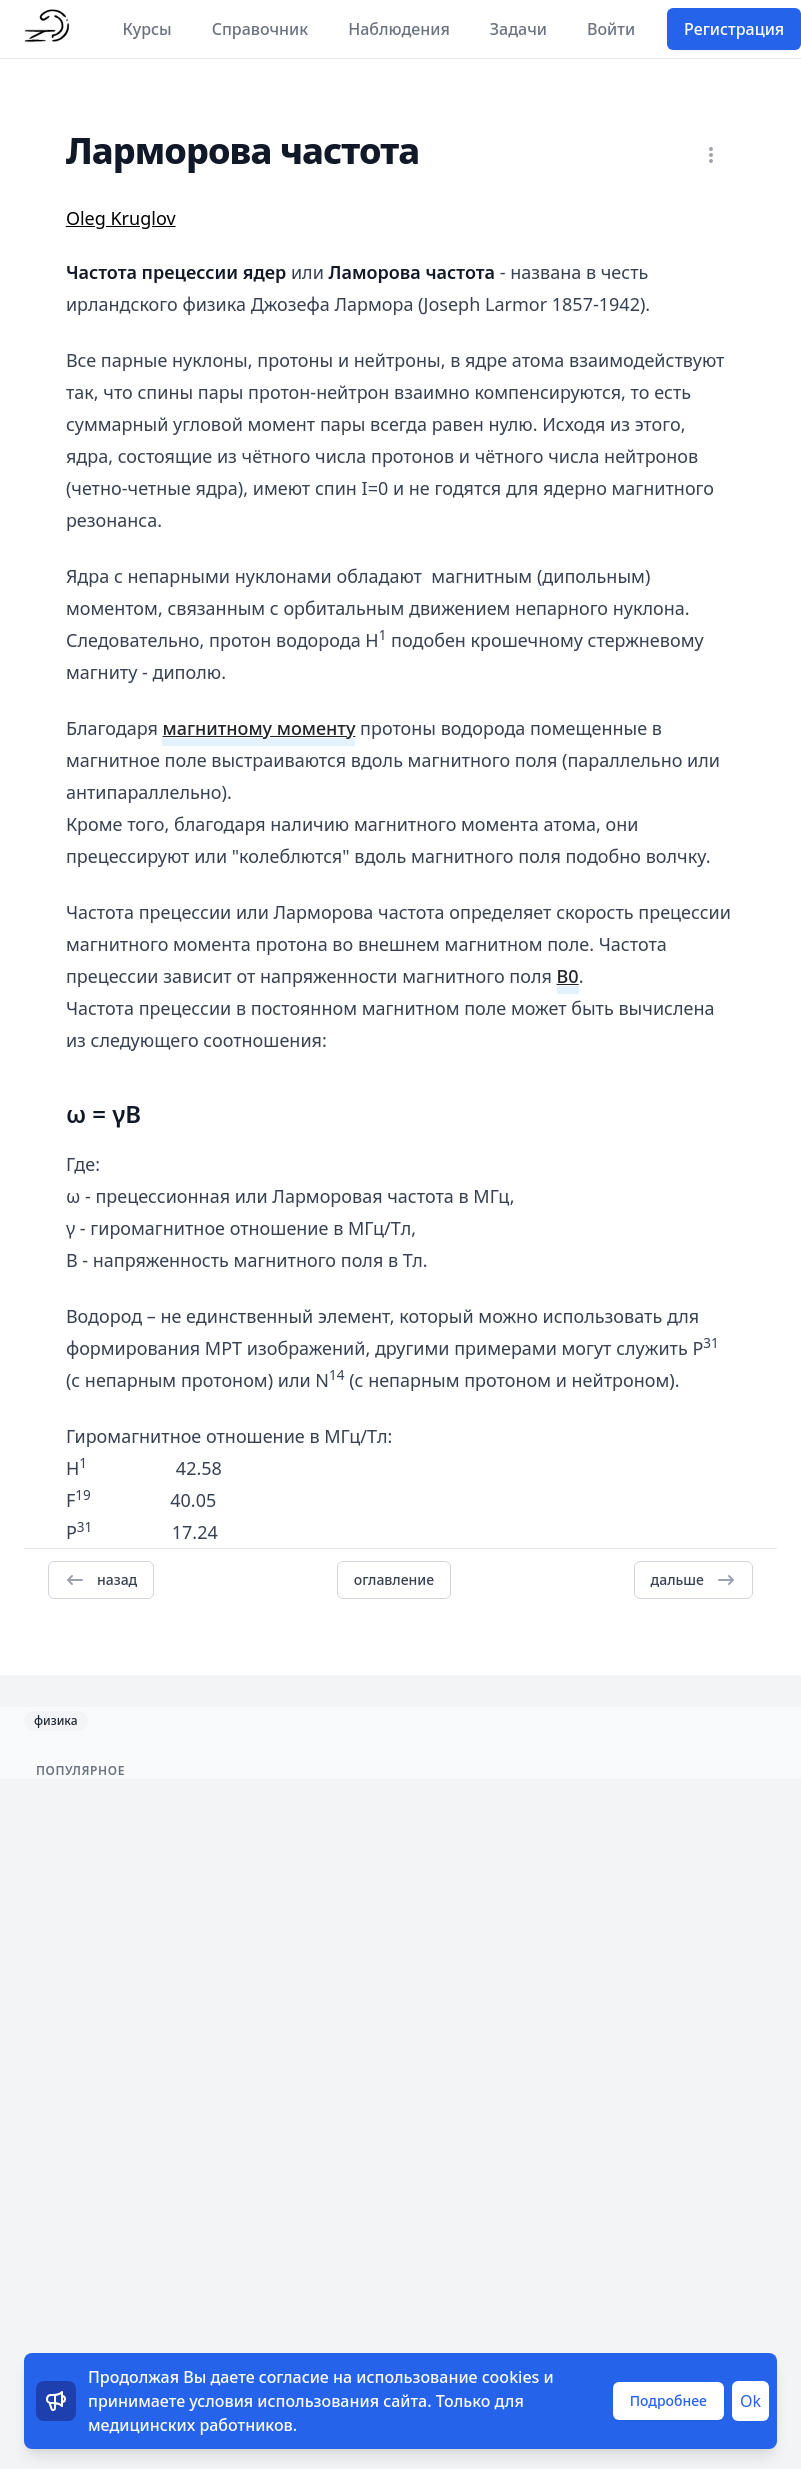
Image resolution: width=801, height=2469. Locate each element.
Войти (611, 29)
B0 (568, 976)
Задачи (518, 29)
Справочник (260, 29)
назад (101, 1580)
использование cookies (447, 2377)
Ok (750, 2401)
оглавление (394, 1579)
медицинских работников (190, 2425)
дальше (693, 1580)
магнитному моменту (258, 728)
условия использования (284, 2401)
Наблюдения (399, 29)
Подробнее (668, 2400)
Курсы (147, 29)
